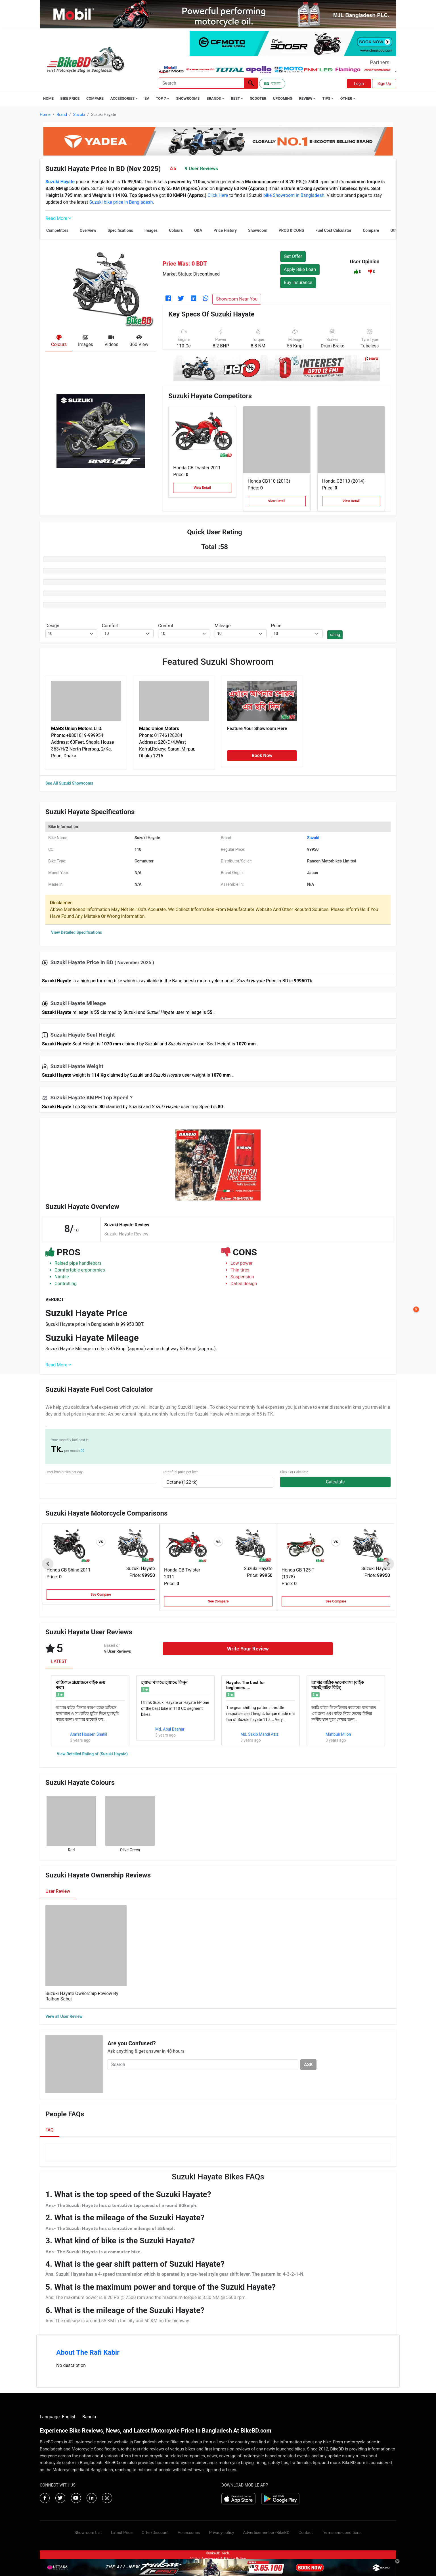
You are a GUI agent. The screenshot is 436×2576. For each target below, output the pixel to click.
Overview (88, 230)
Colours (176, 230)
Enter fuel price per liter (180, 1472)
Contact (306, 2532)
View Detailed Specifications (76, 932)
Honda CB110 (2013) (269, 481)
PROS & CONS (291, 230)
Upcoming (282, 98)
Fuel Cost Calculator (333, 230)
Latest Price (122, 2532)
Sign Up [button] (384, 83)
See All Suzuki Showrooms (69, 783)
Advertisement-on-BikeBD (266, 2532)
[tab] (58, 341)
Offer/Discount (155, 2532)
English (69, 2416)
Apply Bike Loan (300, 269)
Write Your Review (248, 1649)
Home (48, 98)
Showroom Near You (236, 299)
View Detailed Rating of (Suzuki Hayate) (92, 1754)
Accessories (189, 2532)
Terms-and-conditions (341, 2532)
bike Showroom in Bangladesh (293, 195)
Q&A (198, 230)
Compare (95, 98)
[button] (356, 272)
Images (151, 230)
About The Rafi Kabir (88, 2352)
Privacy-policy (221, 2532)
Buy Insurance (298, 282)
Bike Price (69, 98)
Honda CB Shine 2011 (69, 1570)
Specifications (120, 230)
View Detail (202, 488)
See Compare (101, 1595)
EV (146, 98)
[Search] (201, 83)
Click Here (217, 195)
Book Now (262, 755)
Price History (225, 230)
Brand (61, 114)
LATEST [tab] (59, 1661)
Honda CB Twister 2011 (197, 467)
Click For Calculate (294, 1472)
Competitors (57, 230)
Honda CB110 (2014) (343, 481)
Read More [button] (58, 218)
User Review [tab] (57, 1891)
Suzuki (79, 114)
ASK (308, 2064)
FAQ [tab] (49, 2130)
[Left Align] (251, 83)
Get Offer (293, 256)
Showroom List (88, 2532)
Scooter (258, 98)
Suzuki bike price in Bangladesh (121, 202)
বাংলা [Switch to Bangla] (272, 83)
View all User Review (63, 2016)
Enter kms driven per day (64, 1472)
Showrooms (188, 98)
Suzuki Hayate (140, 1568)
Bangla (89, 2416)
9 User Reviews (201, 168)
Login (359, 83)
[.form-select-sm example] (71, 633)
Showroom (257, 230)
